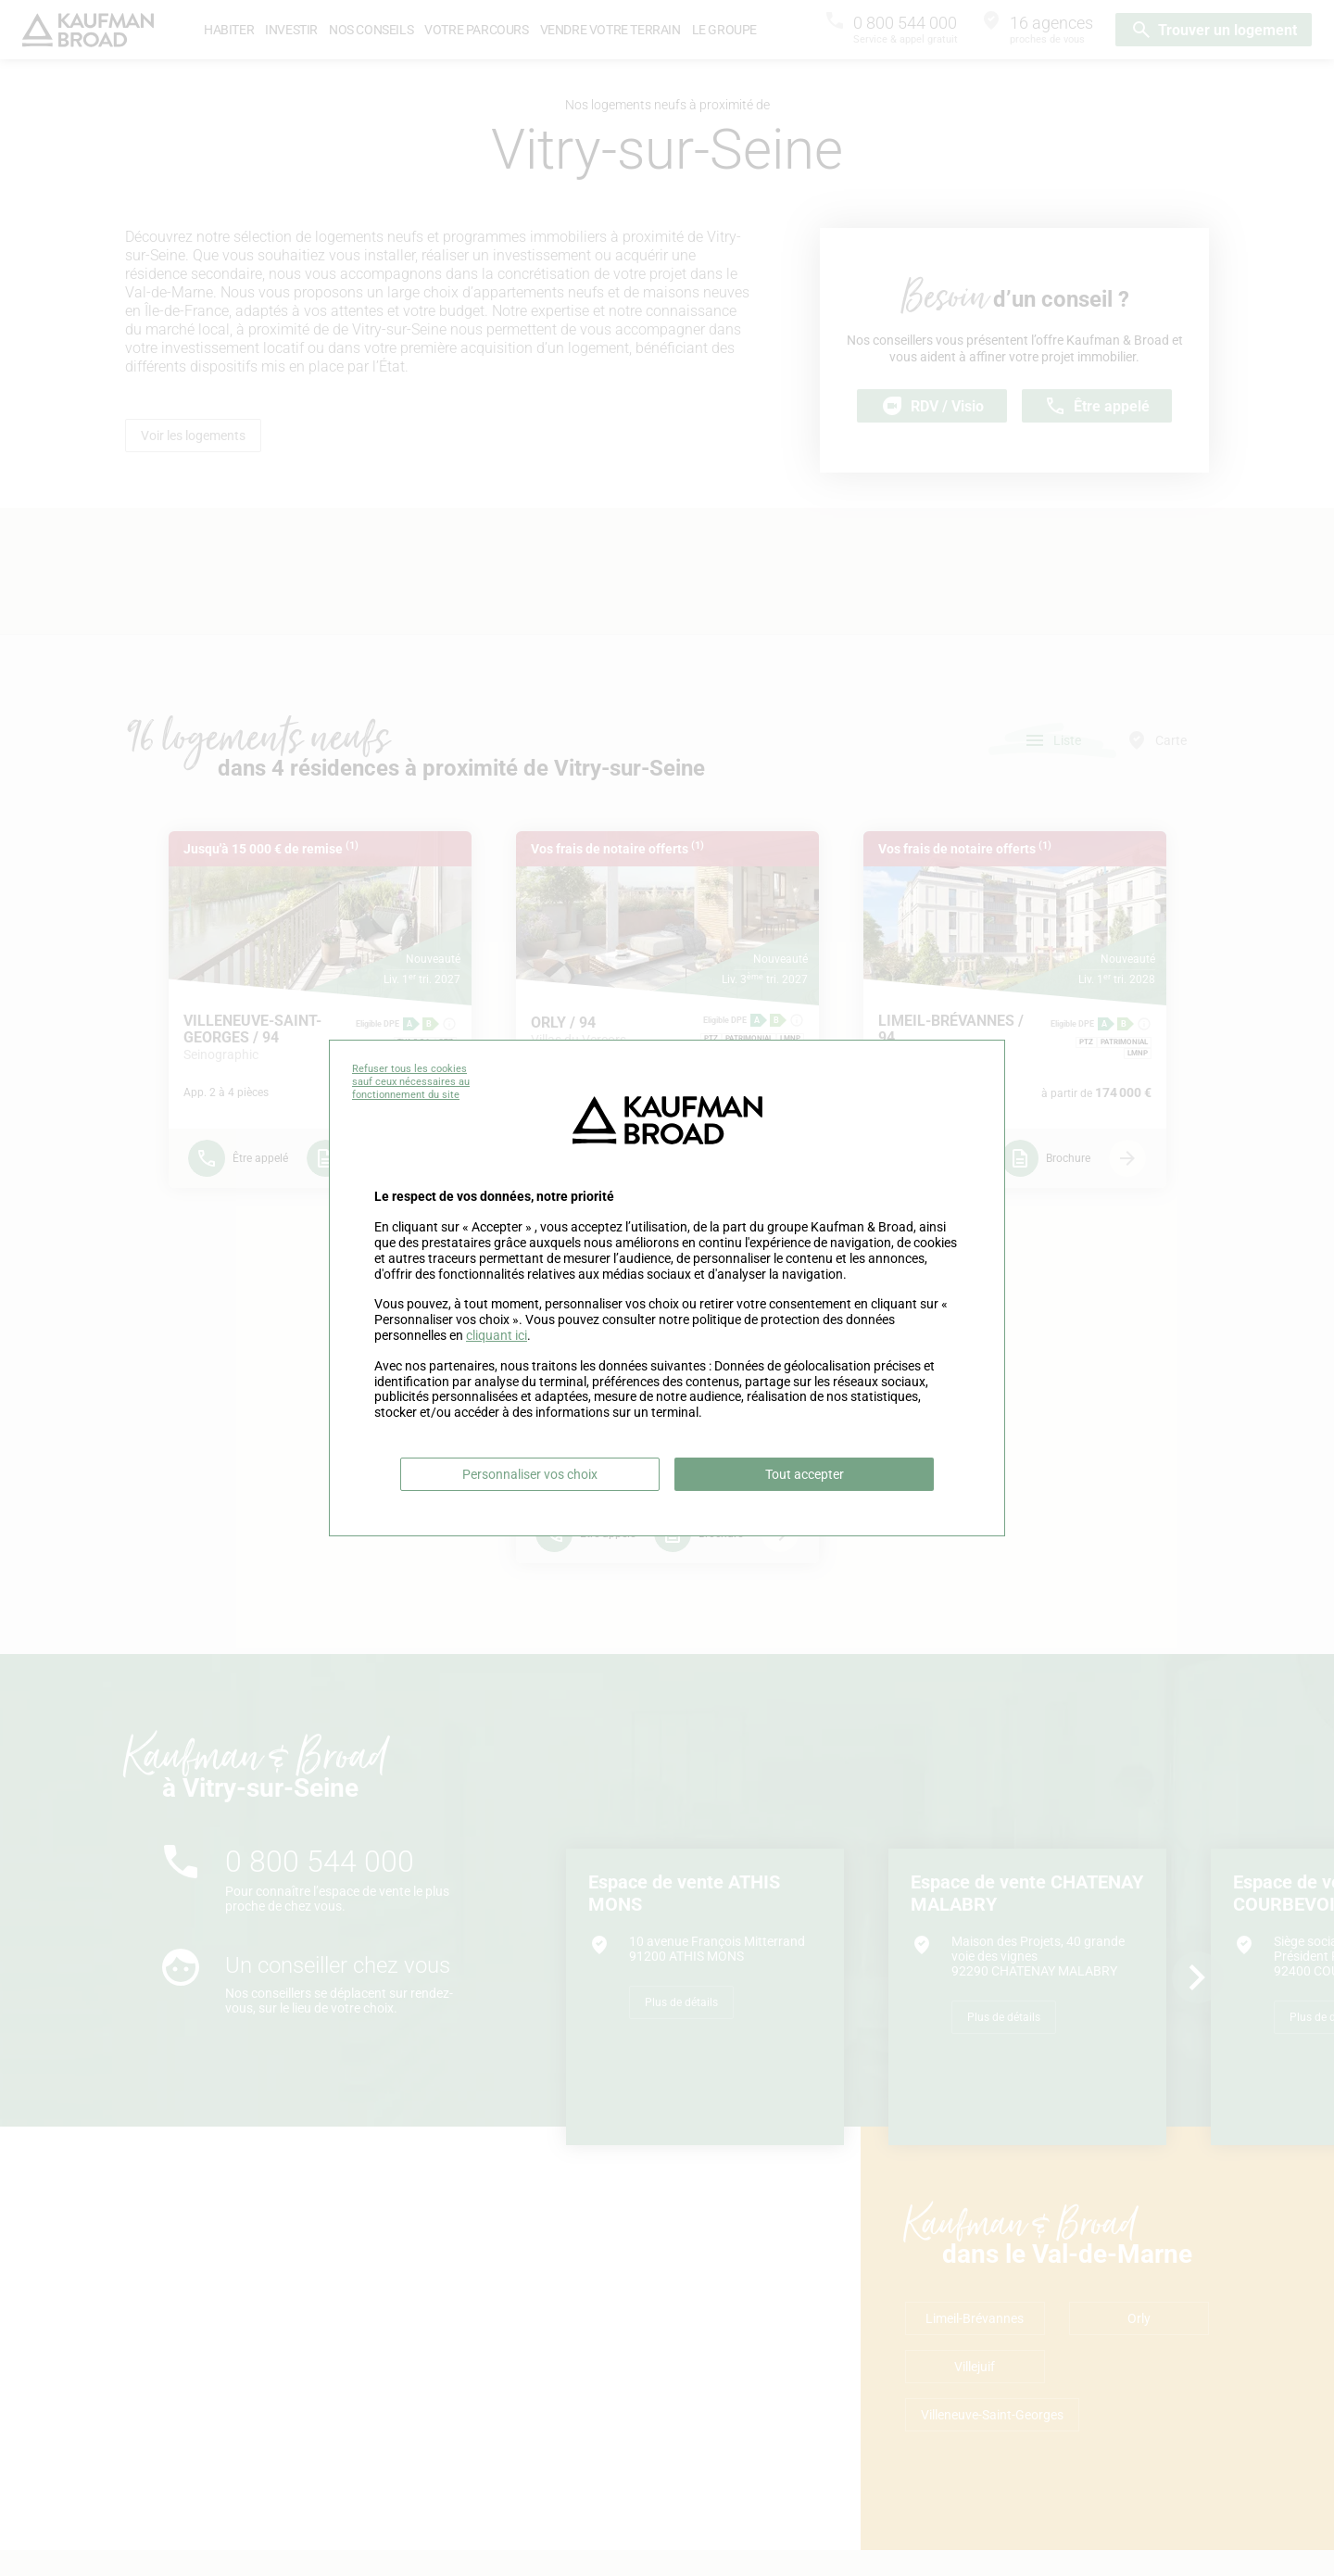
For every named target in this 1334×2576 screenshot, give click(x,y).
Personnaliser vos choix (530, 1474)
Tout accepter (804, 1474)
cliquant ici (496, 1335)
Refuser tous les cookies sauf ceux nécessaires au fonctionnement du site (411, 1082)
